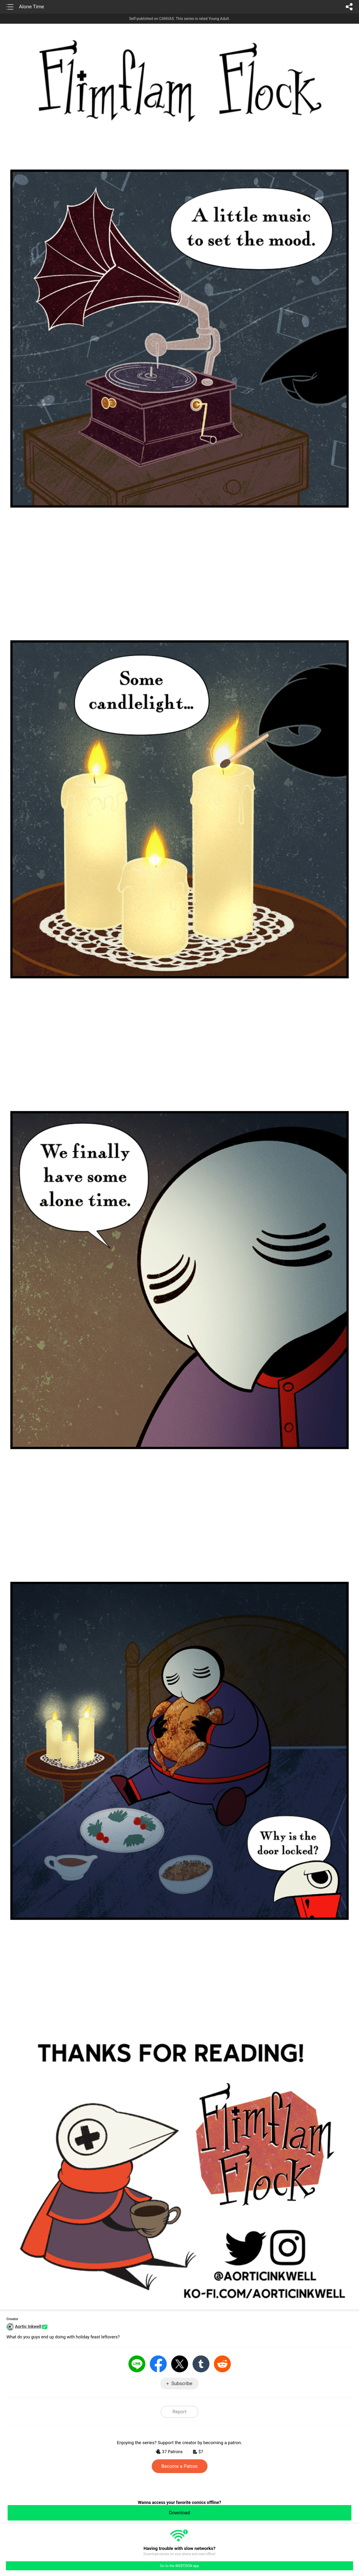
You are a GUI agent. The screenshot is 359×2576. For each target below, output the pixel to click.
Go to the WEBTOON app (179, 2566)
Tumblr (201, 2363)
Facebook (158, 2363)
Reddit (222, 2363)
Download (179, 2513)
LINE (136, 2363)
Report (179, 2412)
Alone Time (31, 6)
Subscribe (181, 2383)
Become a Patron (179, 2466)
